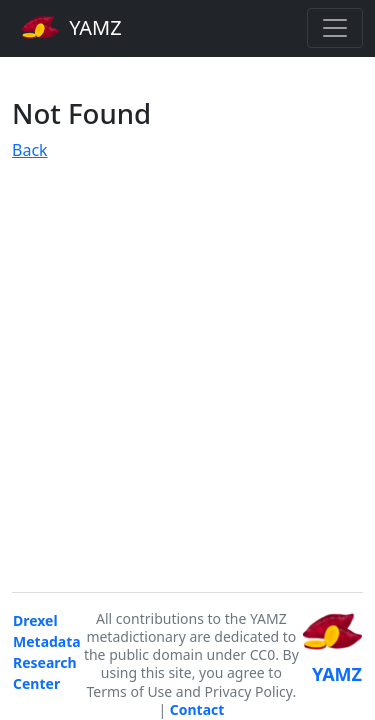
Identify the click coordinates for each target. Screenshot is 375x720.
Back (30, 150)
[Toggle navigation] (335, 28)
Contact (197, 709)
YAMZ (71, 27)
